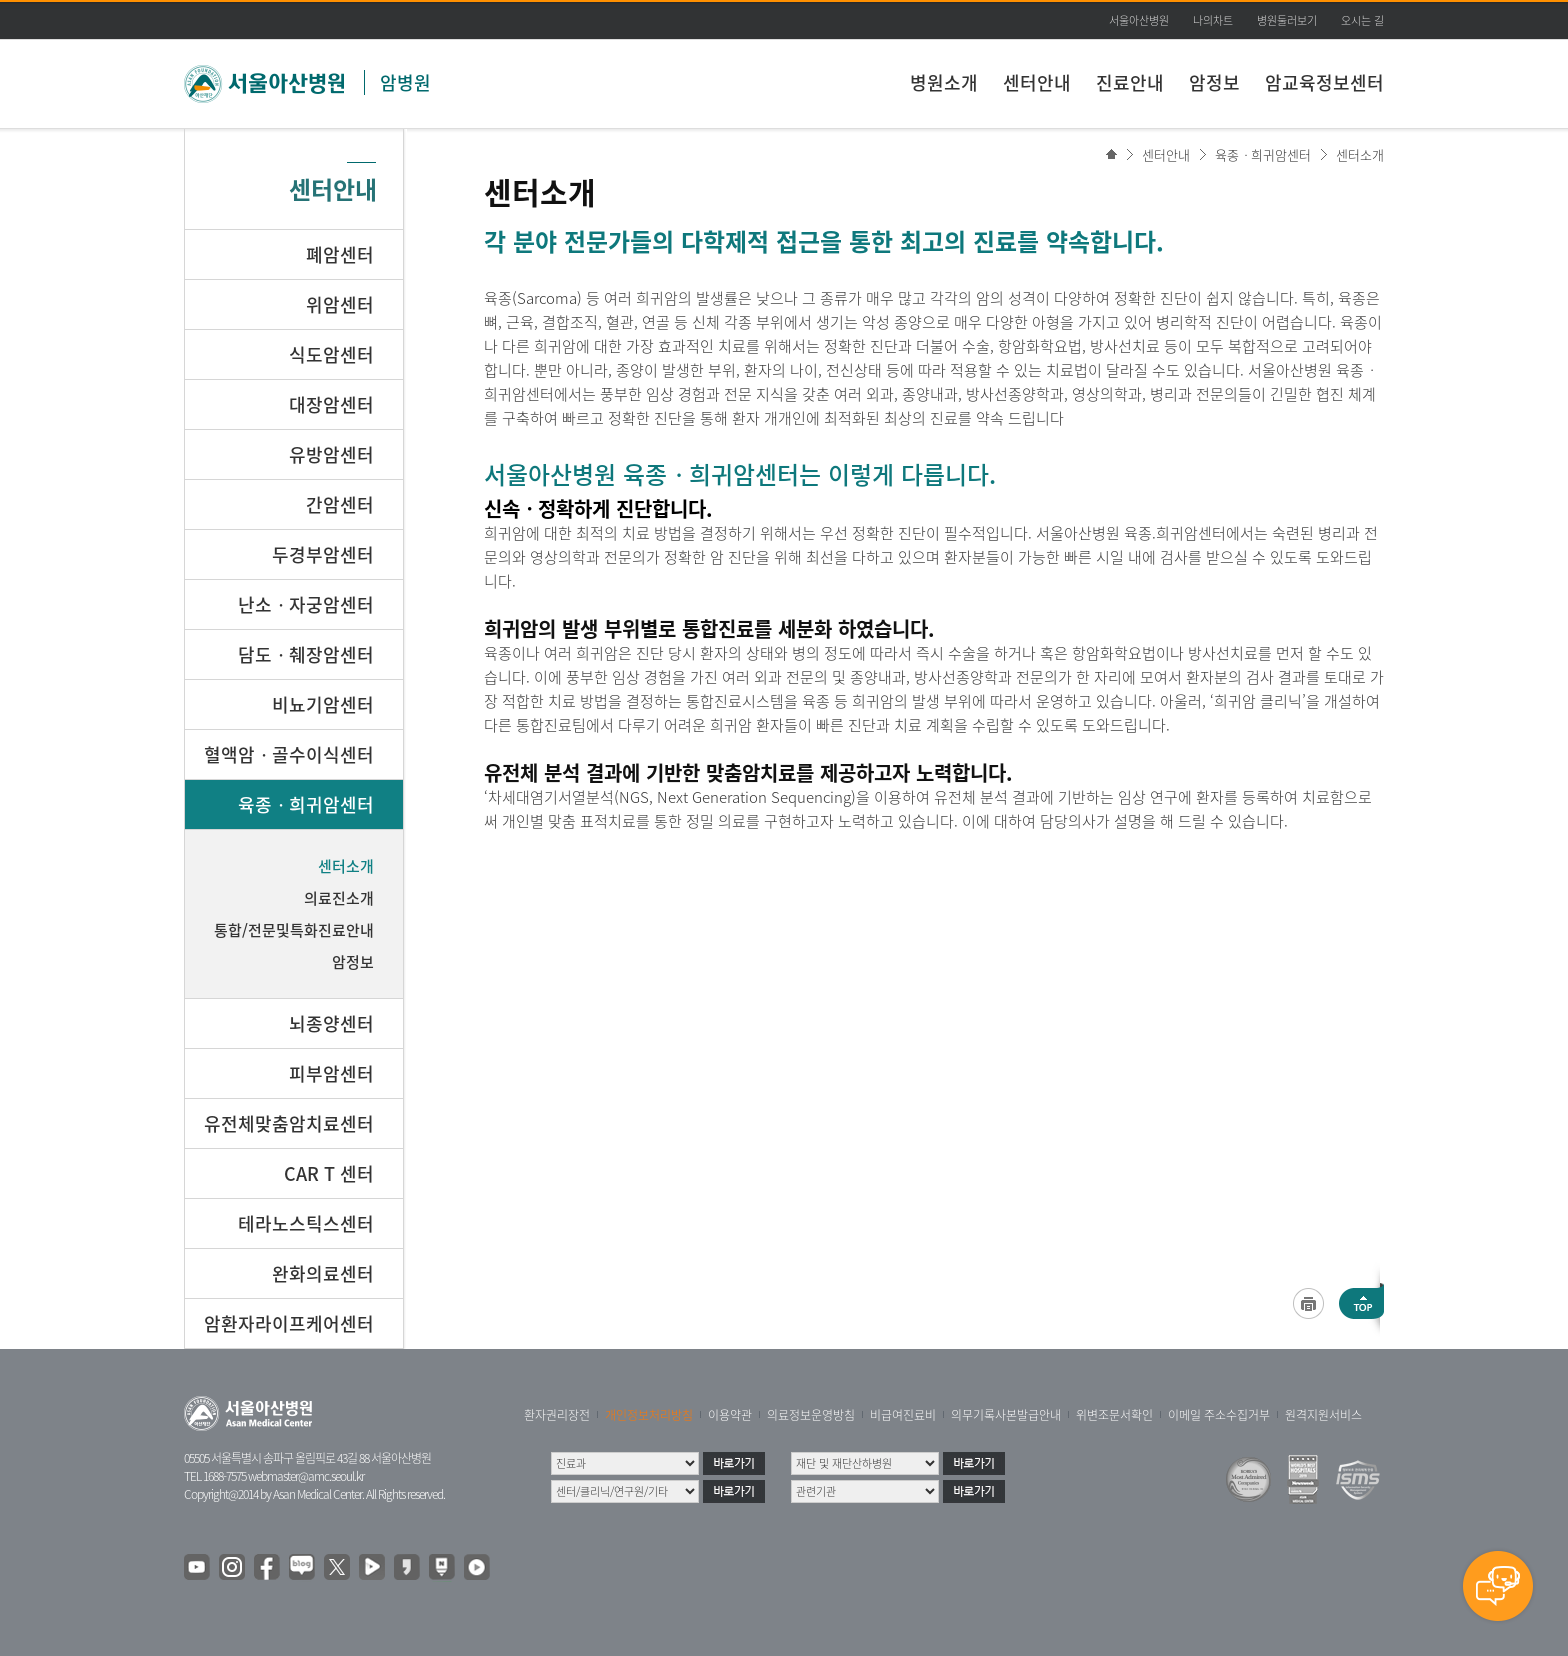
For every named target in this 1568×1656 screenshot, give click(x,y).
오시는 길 (1362, 20)
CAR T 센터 (329, 1173)
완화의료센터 (323, 1273)
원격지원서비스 (1323, 1415)
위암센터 (340, 304)
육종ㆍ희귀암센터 (1263, 154)
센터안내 (1037, 82)
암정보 (1214, 82)
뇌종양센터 (331, 1023)
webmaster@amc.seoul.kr (306, 1476)
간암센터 (340, 504)
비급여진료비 (903, 1415)
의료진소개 (339, 898)
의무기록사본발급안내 (1006, 1415)
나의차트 (1213, 20)
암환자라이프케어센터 (289, 1323)
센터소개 (1360, 154)
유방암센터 (331, 454)
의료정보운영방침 (811, 1415)
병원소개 (944, 82)
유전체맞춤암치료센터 (289, 1123)
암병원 (405, 82)
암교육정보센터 (1324, 82)
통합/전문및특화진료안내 (294, 930)
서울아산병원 (1139, 20)
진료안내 (1130, 82)
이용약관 (730, 1415)
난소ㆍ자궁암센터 (306, 604)
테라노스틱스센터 (306, 1223)
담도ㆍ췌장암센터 (306, 654)
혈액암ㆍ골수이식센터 (289, 754)
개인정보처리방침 (649, 1415)
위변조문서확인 (1114, 1415)
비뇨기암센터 (323, 704)
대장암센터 (331, 404)
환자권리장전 (557, 1415)
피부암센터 (331, 1073)
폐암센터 (340, 254)
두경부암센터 (323, 554)
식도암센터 (331, 354)
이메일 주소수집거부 (1219, 1415)
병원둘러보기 (1287, 20)
